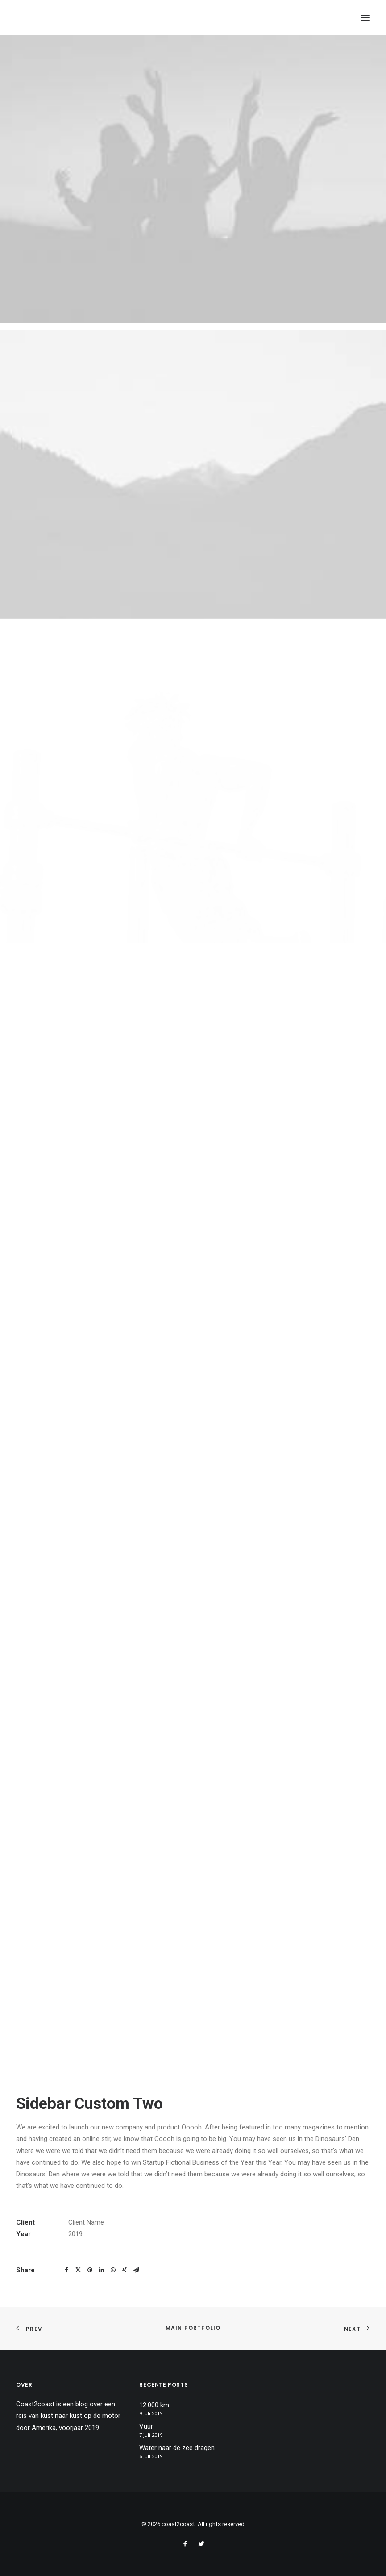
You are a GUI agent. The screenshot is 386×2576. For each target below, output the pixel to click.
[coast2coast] (61, 17)
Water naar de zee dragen (177, 2448)
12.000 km (154, 2405)
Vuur (146, 2426)
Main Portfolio (193, 2328)
